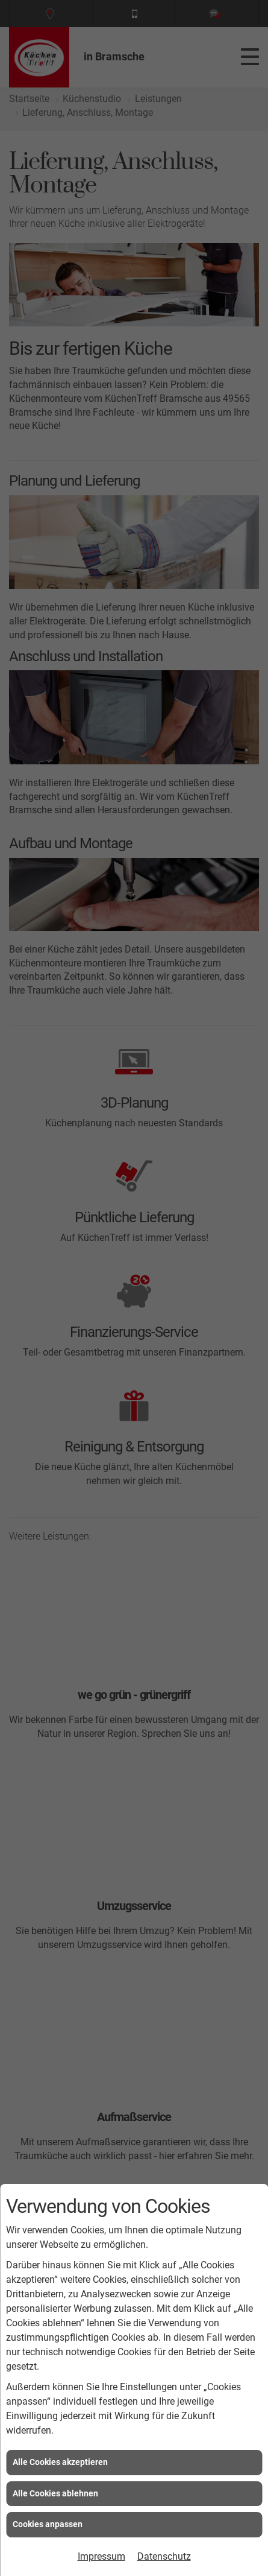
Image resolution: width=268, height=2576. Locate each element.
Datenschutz (164, 2556)
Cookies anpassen (48, 2524)
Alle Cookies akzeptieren (60, 2462)
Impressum (101, 2556)
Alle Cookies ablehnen (55, 2493)
